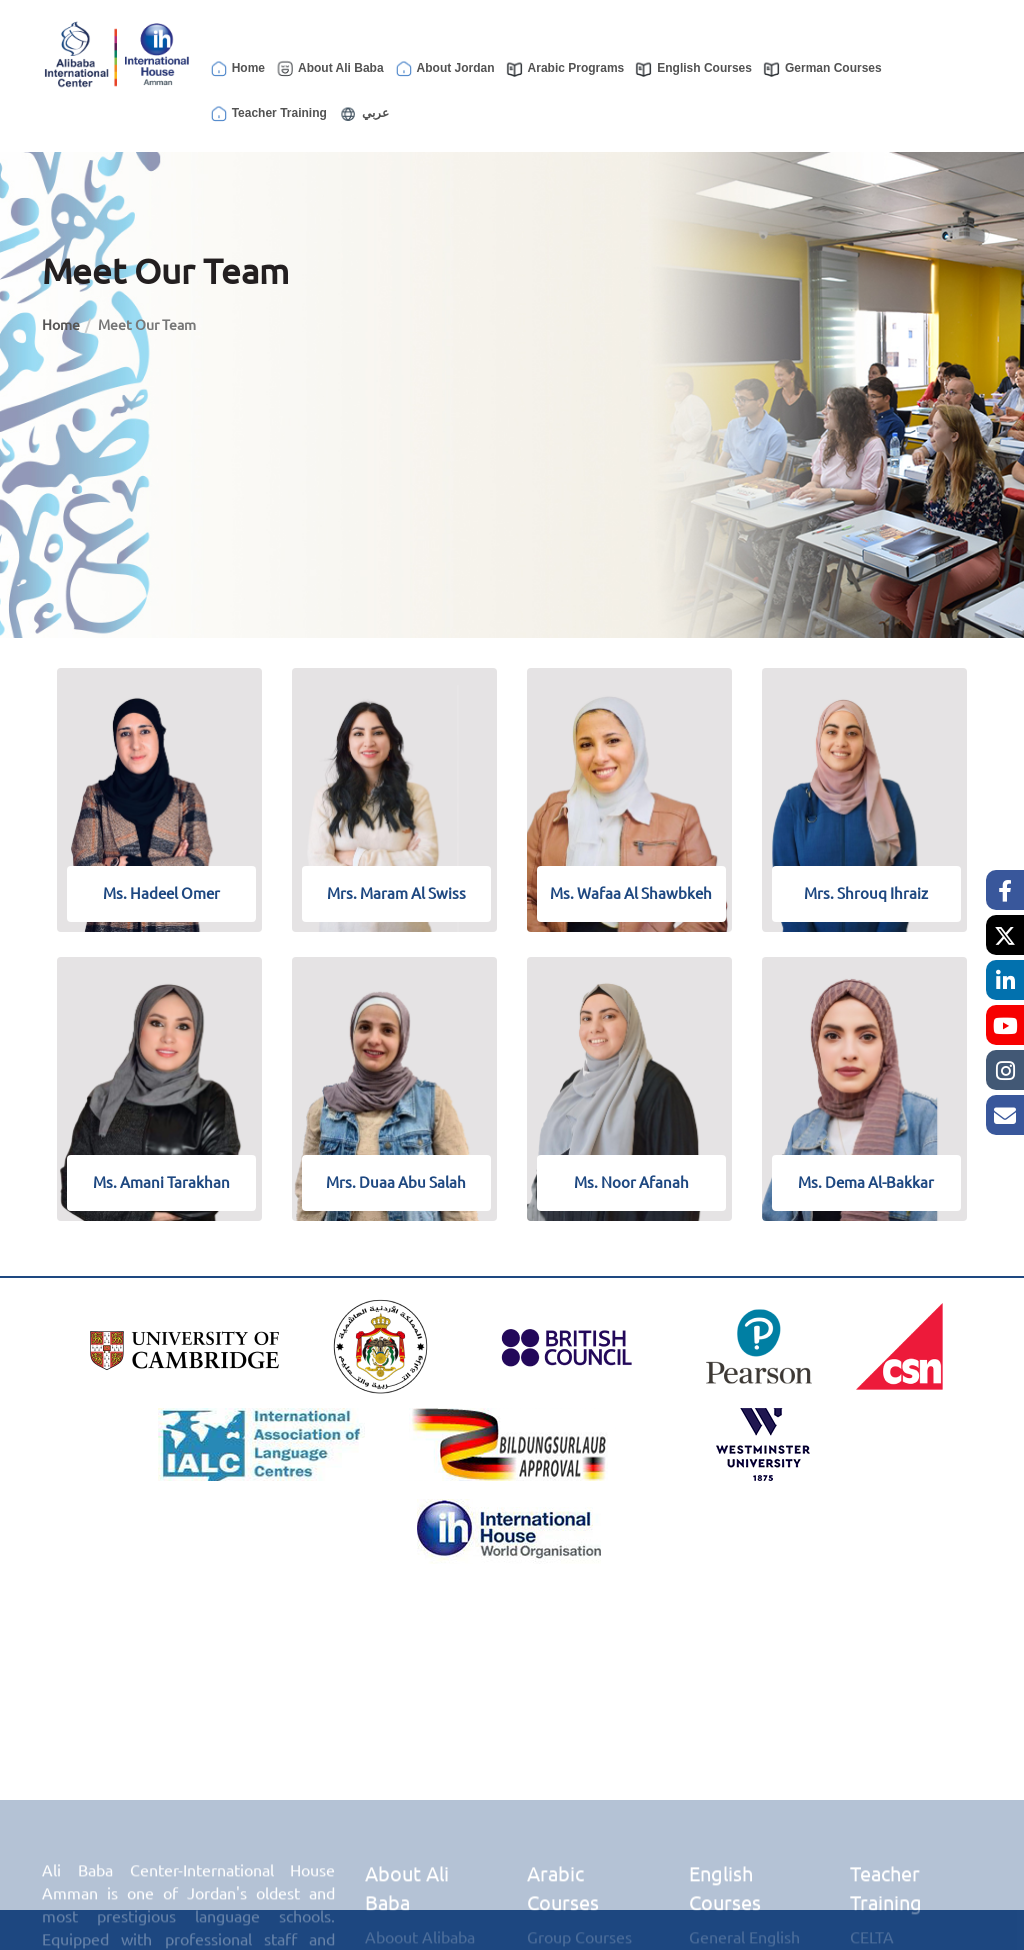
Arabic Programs (565, 69)
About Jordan (444, 69)
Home (237, 69)
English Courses (693, 69)
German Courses (822, 69)
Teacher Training (268, 114)
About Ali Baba (329, 69)
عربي (363, 114)
